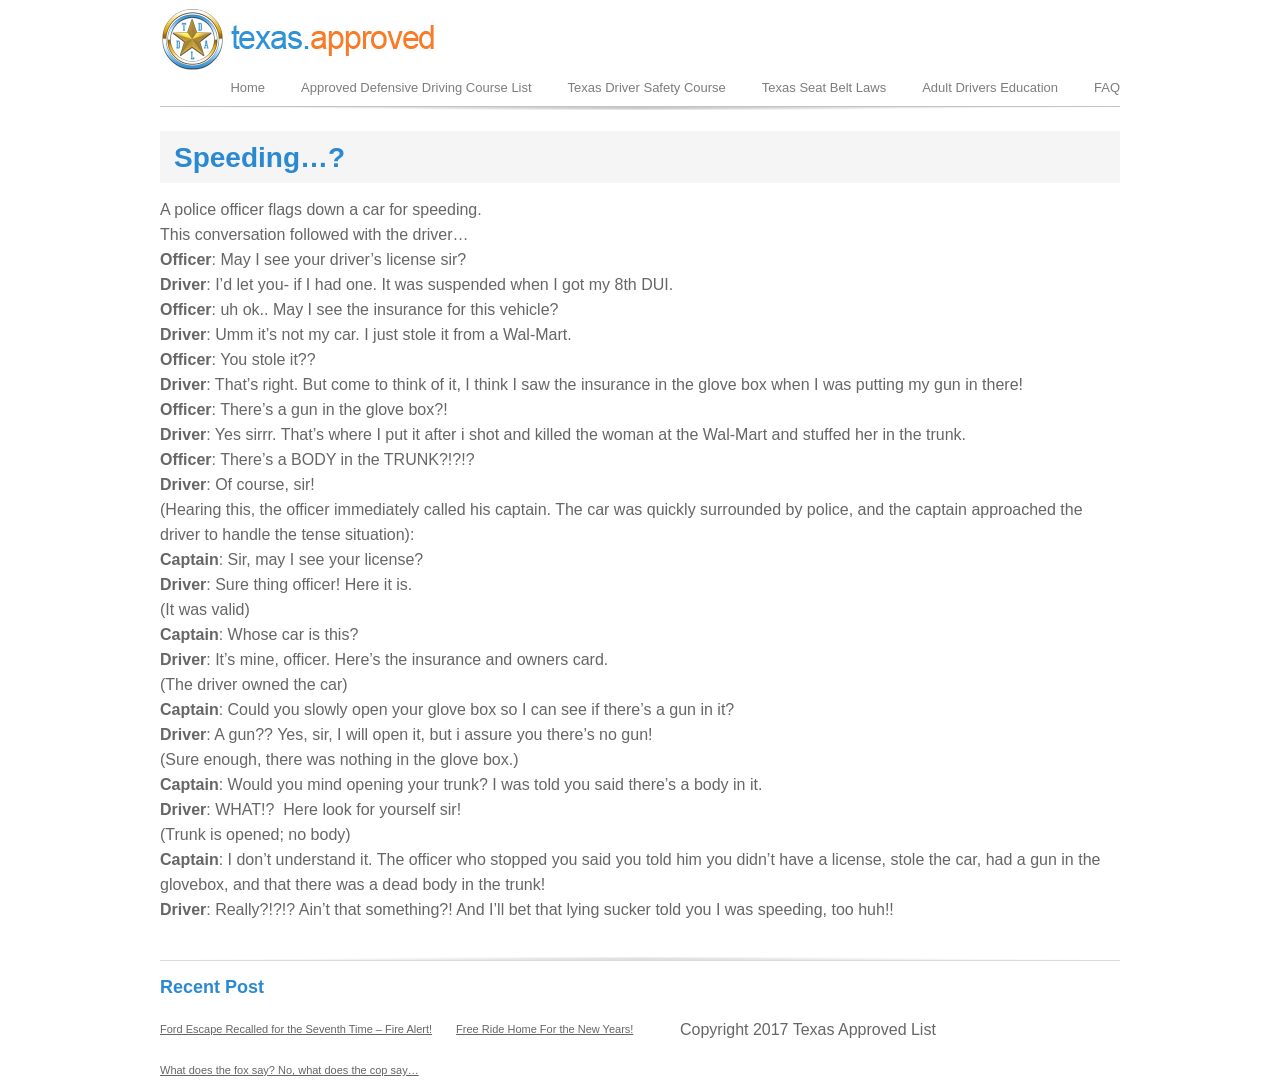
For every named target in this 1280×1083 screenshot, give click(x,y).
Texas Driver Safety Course (647, 87)
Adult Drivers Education (990, 87)
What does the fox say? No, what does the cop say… (289, 1070)
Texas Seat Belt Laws (824, 87)
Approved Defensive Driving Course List (416, 87)
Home (247, 87)
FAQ (1107, 87)
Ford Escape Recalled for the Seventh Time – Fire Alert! (296, 1029)
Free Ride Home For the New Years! (544, 1029)
